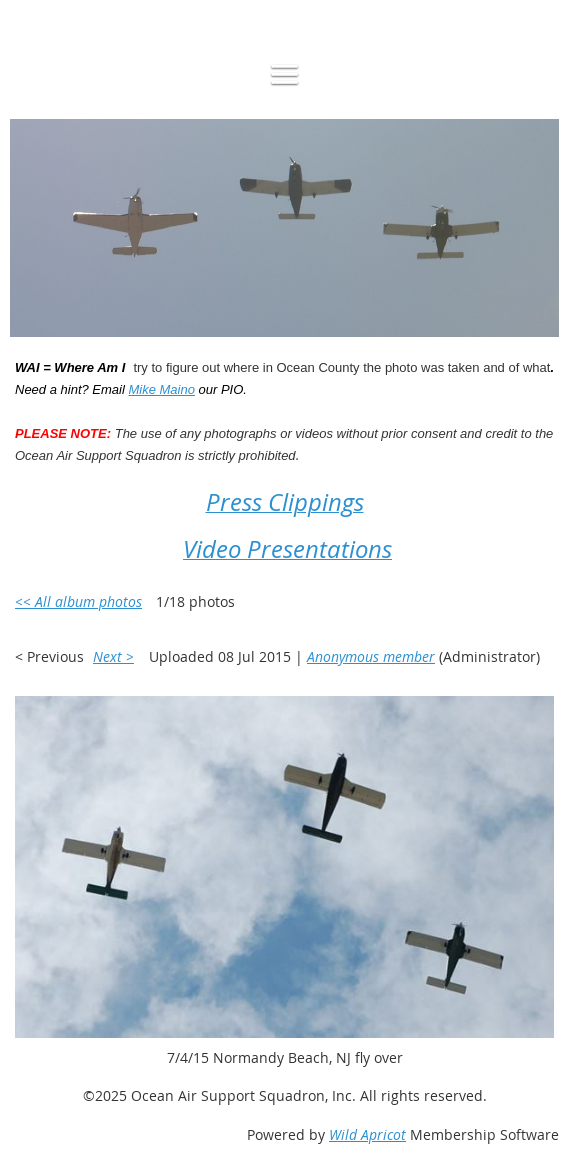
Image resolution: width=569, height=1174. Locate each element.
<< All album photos (78, 601)
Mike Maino (161, 389)
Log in (56, 9)
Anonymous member (371, 656)
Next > (113, 656)
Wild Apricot (367, 1134)
